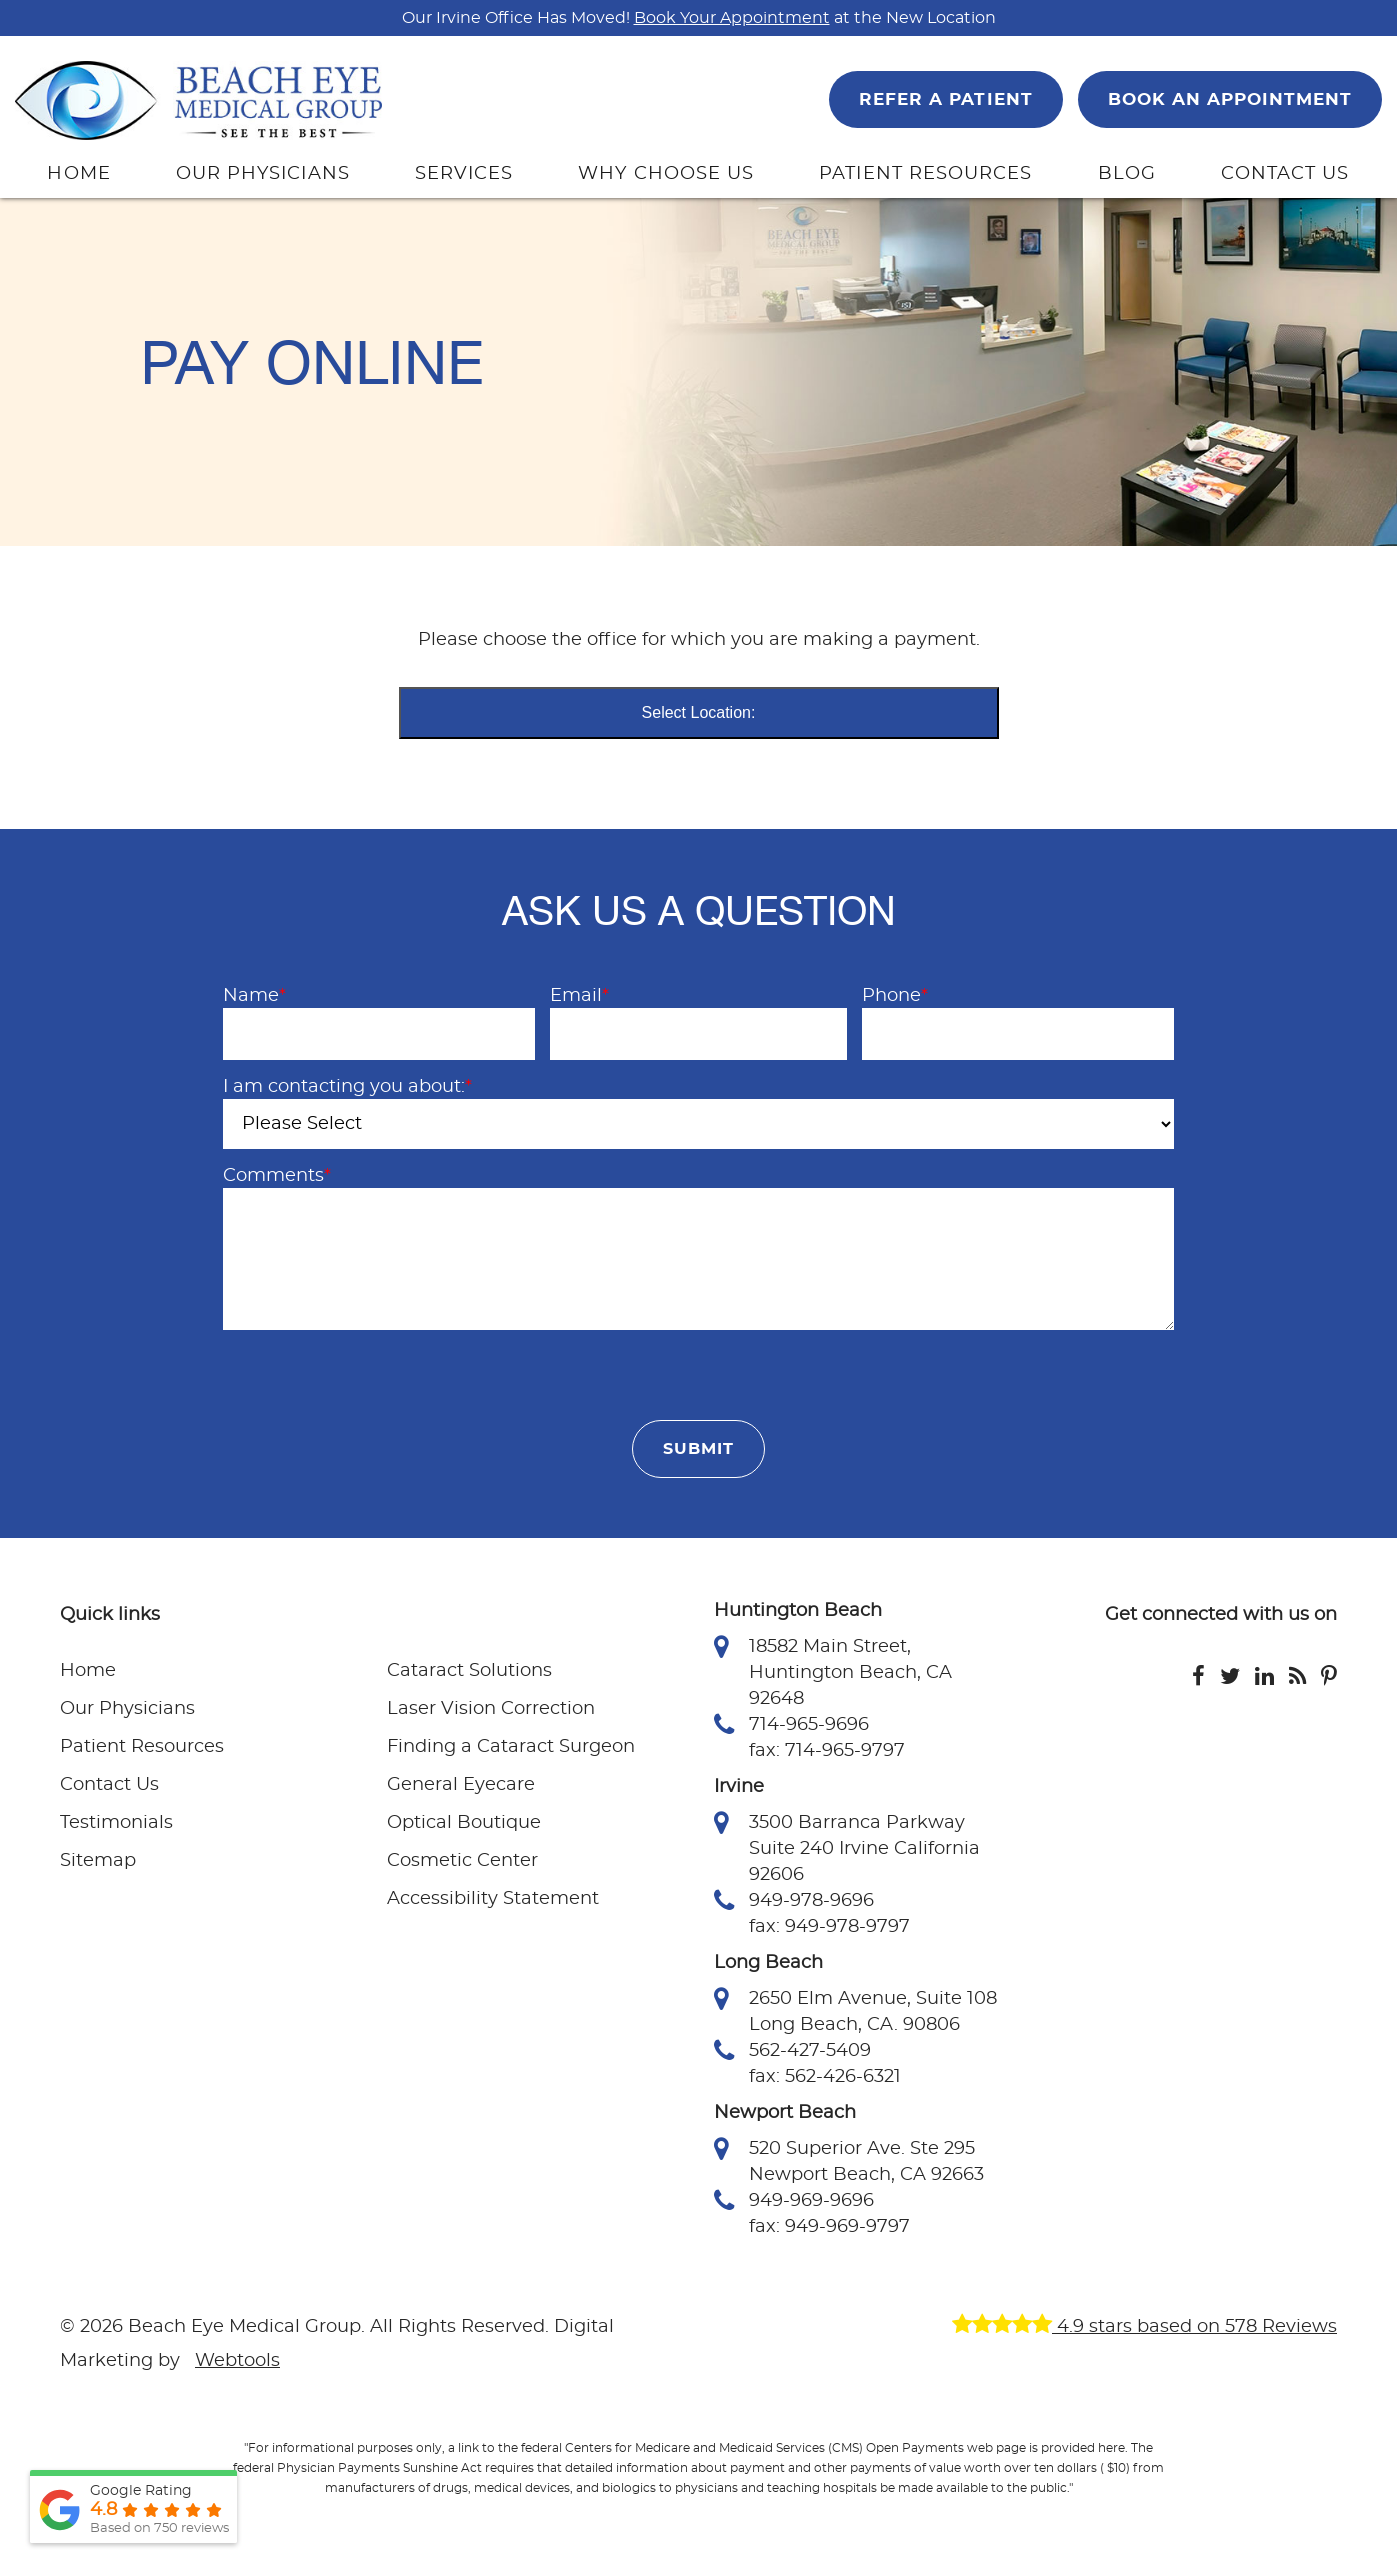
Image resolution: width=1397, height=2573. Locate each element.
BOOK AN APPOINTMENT (1230, 99)
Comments (277, 1176)
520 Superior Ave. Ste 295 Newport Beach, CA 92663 (849, 2160)
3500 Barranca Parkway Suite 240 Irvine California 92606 (847, 1847)
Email (579, 996)
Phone (895, 996)
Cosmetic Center (462, 1861)
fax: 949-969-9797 (829, 2227)
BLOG (1127, 174)
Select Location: (699, 712)
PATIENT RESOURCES (925, 174)
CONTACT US (1285, 174)
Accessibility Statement (493, 1899)
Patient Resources (142, 1747)
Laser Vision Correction (491, 1709)
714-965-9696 (791, 1725)
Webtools (237, 2361)
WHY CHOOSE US (666, 174)
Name (254, 996)
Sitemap (98, 1861)
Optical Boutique (464, 1823)
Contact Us (109, 1785)
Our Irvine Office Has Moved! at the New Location (699, 18)
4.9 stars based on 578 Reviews (1144, 2327)
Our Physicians (127, 1709)
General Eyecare (461, 1785)
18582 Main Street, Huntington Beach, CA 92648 (833, 1671)
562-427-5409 (792, 2051)
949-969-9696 (794, 2201)
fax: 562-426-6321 (825, 2077)
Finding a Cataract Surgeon (511, 1747)
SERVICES (464, 174)
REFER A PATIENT (945, 99)
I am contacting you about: (347, 1087)
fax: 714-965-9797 (827, 1751)
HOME (78, 174)
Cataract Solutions (469, 1671)
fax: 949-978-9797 (829, 1927)
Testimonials (116, 1823)
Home (88, 1671)
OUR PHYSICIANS (263, 174)
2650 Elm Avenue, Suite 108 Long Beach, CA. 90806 (855, 2010)
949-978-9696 (794, 1901)
